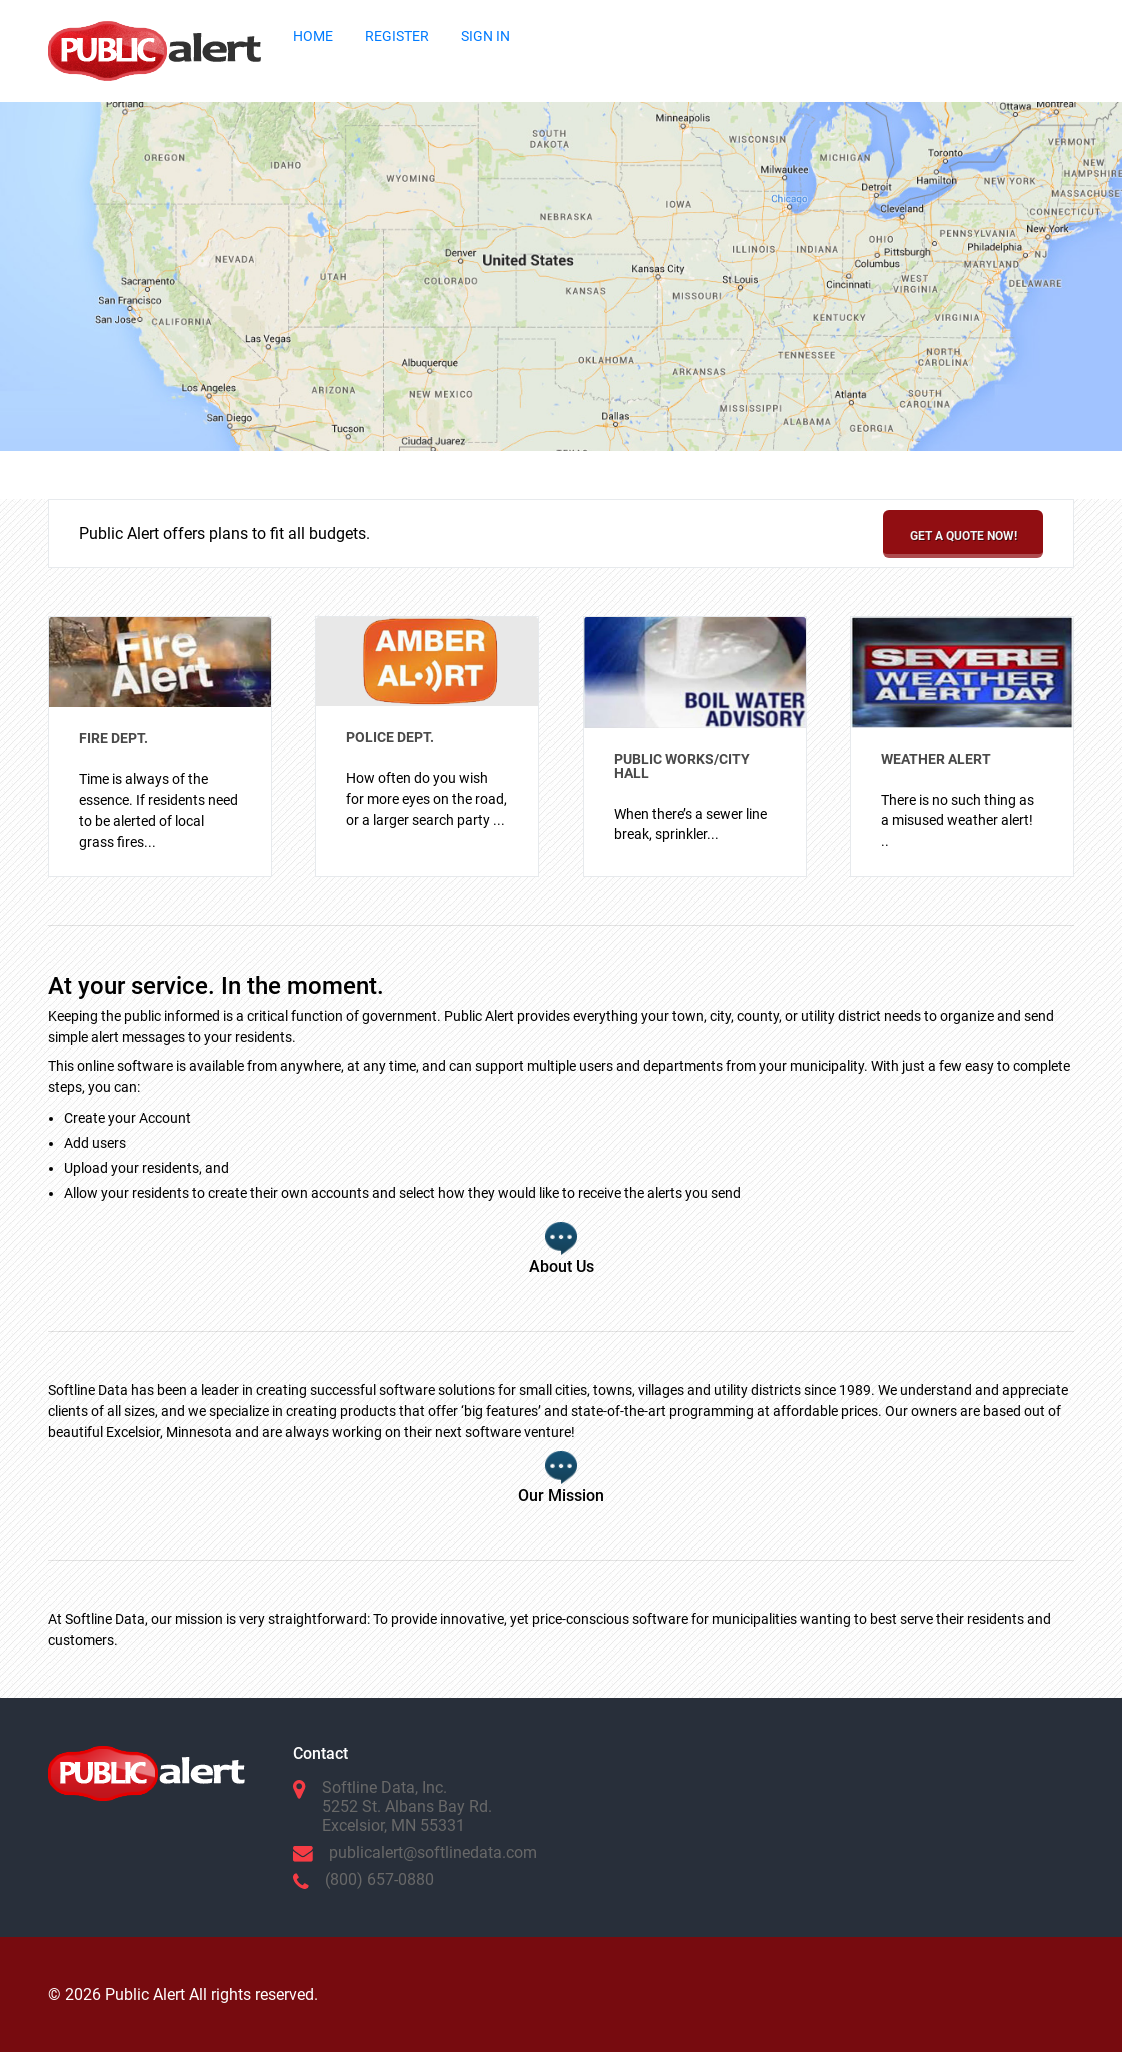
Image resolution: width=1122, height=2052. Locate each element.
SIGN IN (485, 36)
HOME (313, 36)
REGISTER (397, 36)
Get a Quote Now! (963, 536)
